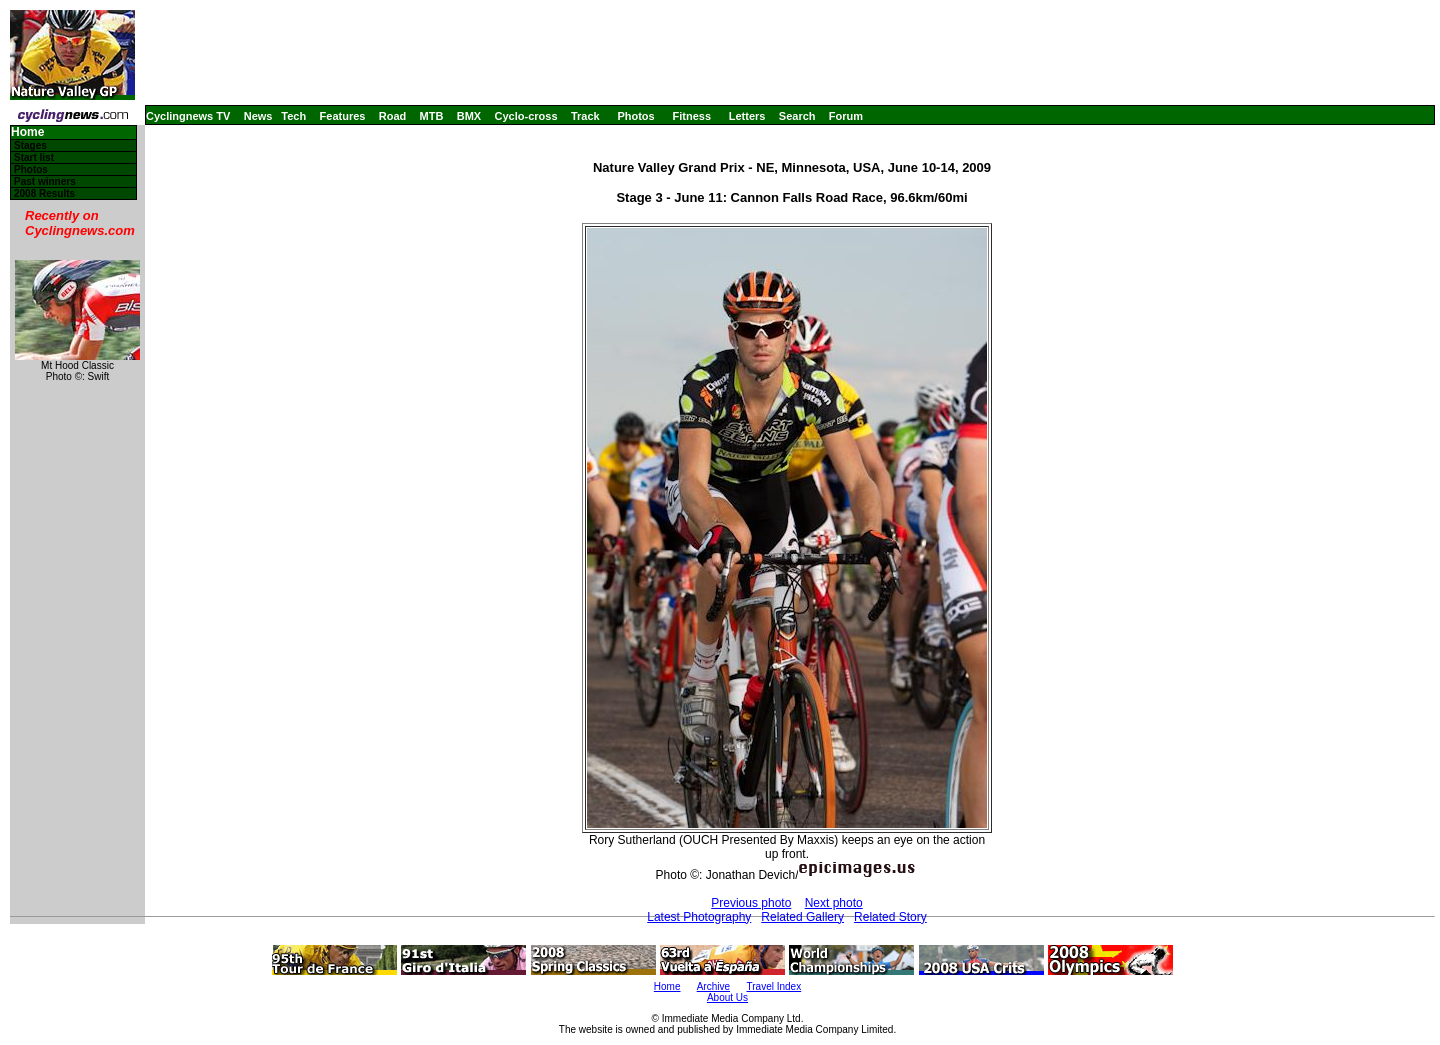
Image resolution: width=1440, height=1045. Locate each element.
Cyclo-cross (526, 116)
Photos (635, 116)
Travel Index (774, 986)
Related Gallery (802, 917)
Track (585, 116)
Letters (747, 116)
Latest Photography (699, 917)
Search (797, 116)
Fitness (691, 116)
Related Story (890, 917)
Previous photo (751, 903)
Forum (846, 116)
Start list (34, 157)
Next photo (834, 903)
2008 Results (44, 193)
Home (27, 132)
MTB (432, 116)
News (258, 116)
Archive (713, 986)
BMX (469, 116)
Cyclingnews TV (188, 116)
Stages (30, 145)
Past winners (45, 181)
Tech (293, 116)
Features (343, 116)
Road (393, 116)
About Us (727, 997)
